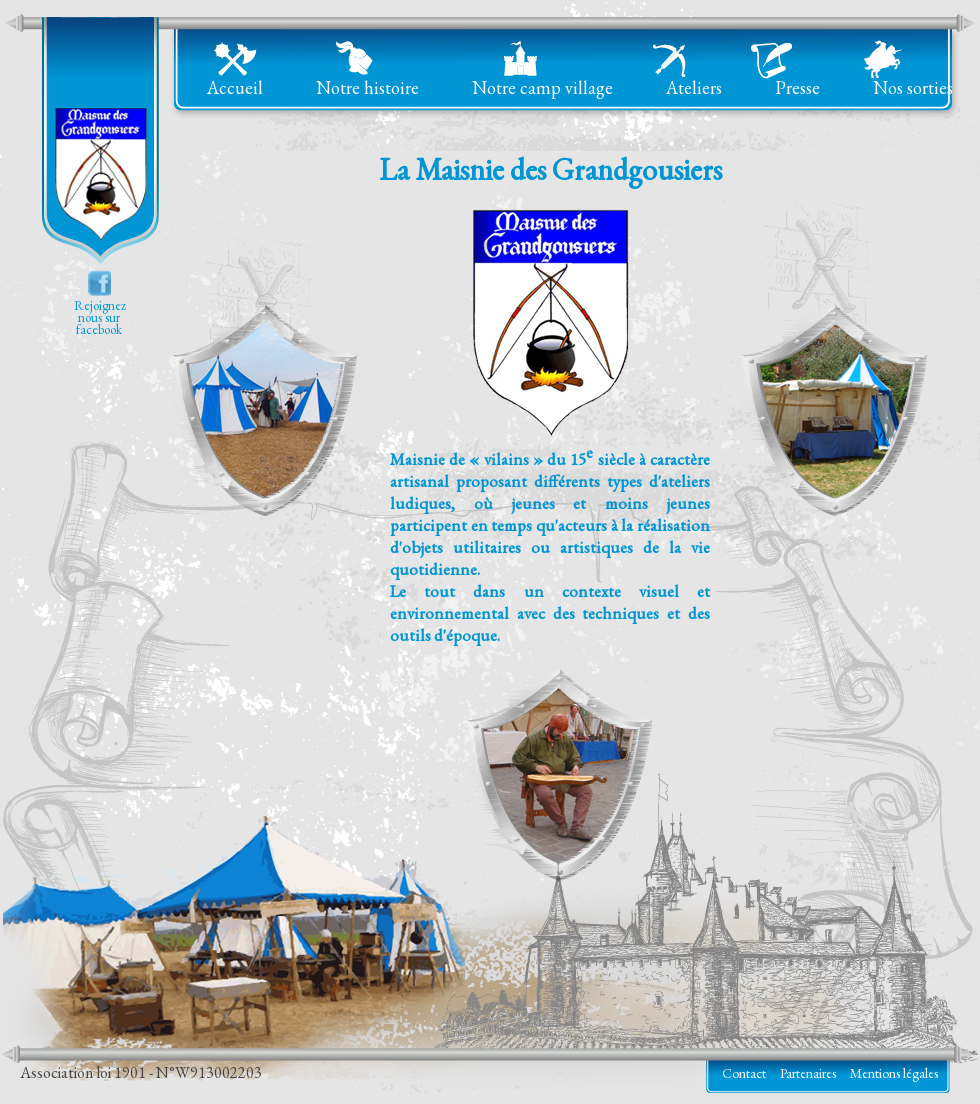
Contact (744, 1073)
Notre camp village (542, 87)
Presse (797, 87)
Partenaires (808, 1073)
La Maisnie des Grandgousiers (100, 142)
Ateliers (694, 87)
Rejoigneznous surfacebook (99, 317)
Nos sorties (913, 87)
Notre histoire (367, 87)
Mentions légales (894, 1073)
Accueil (235, 87)
